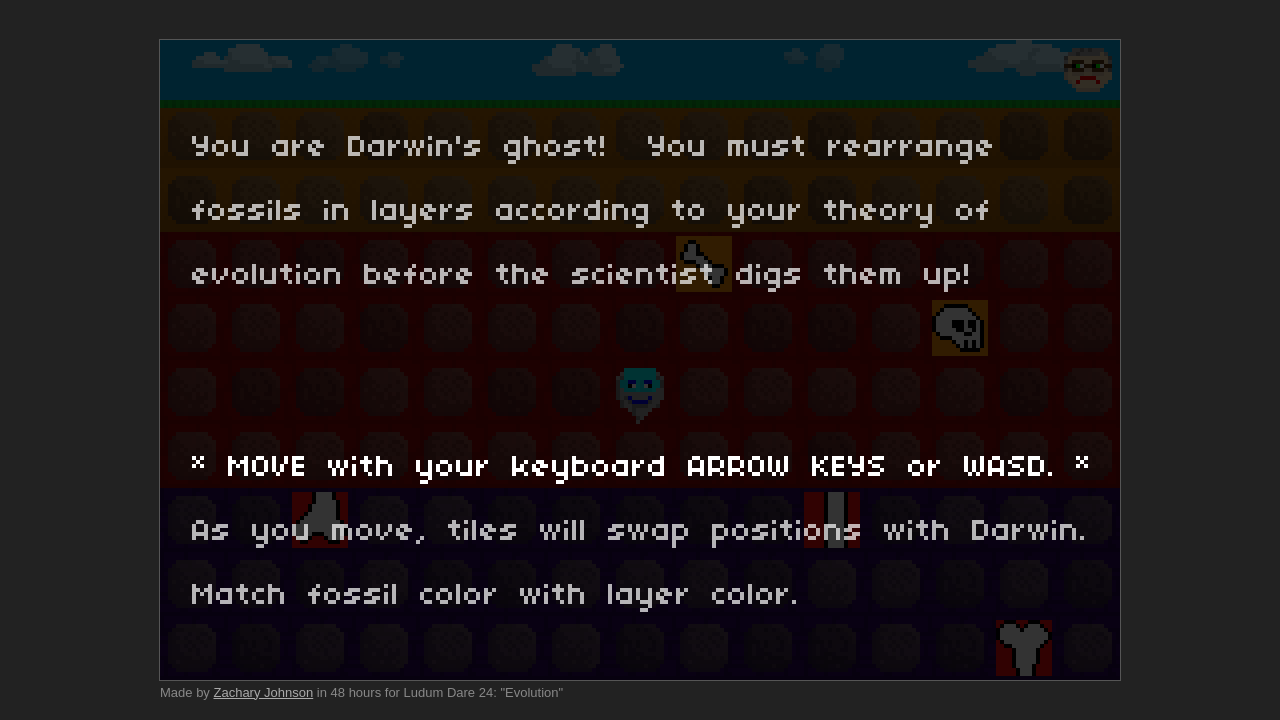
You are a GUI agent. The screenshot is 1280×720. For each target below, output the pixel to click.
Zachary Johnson (263, 692)
